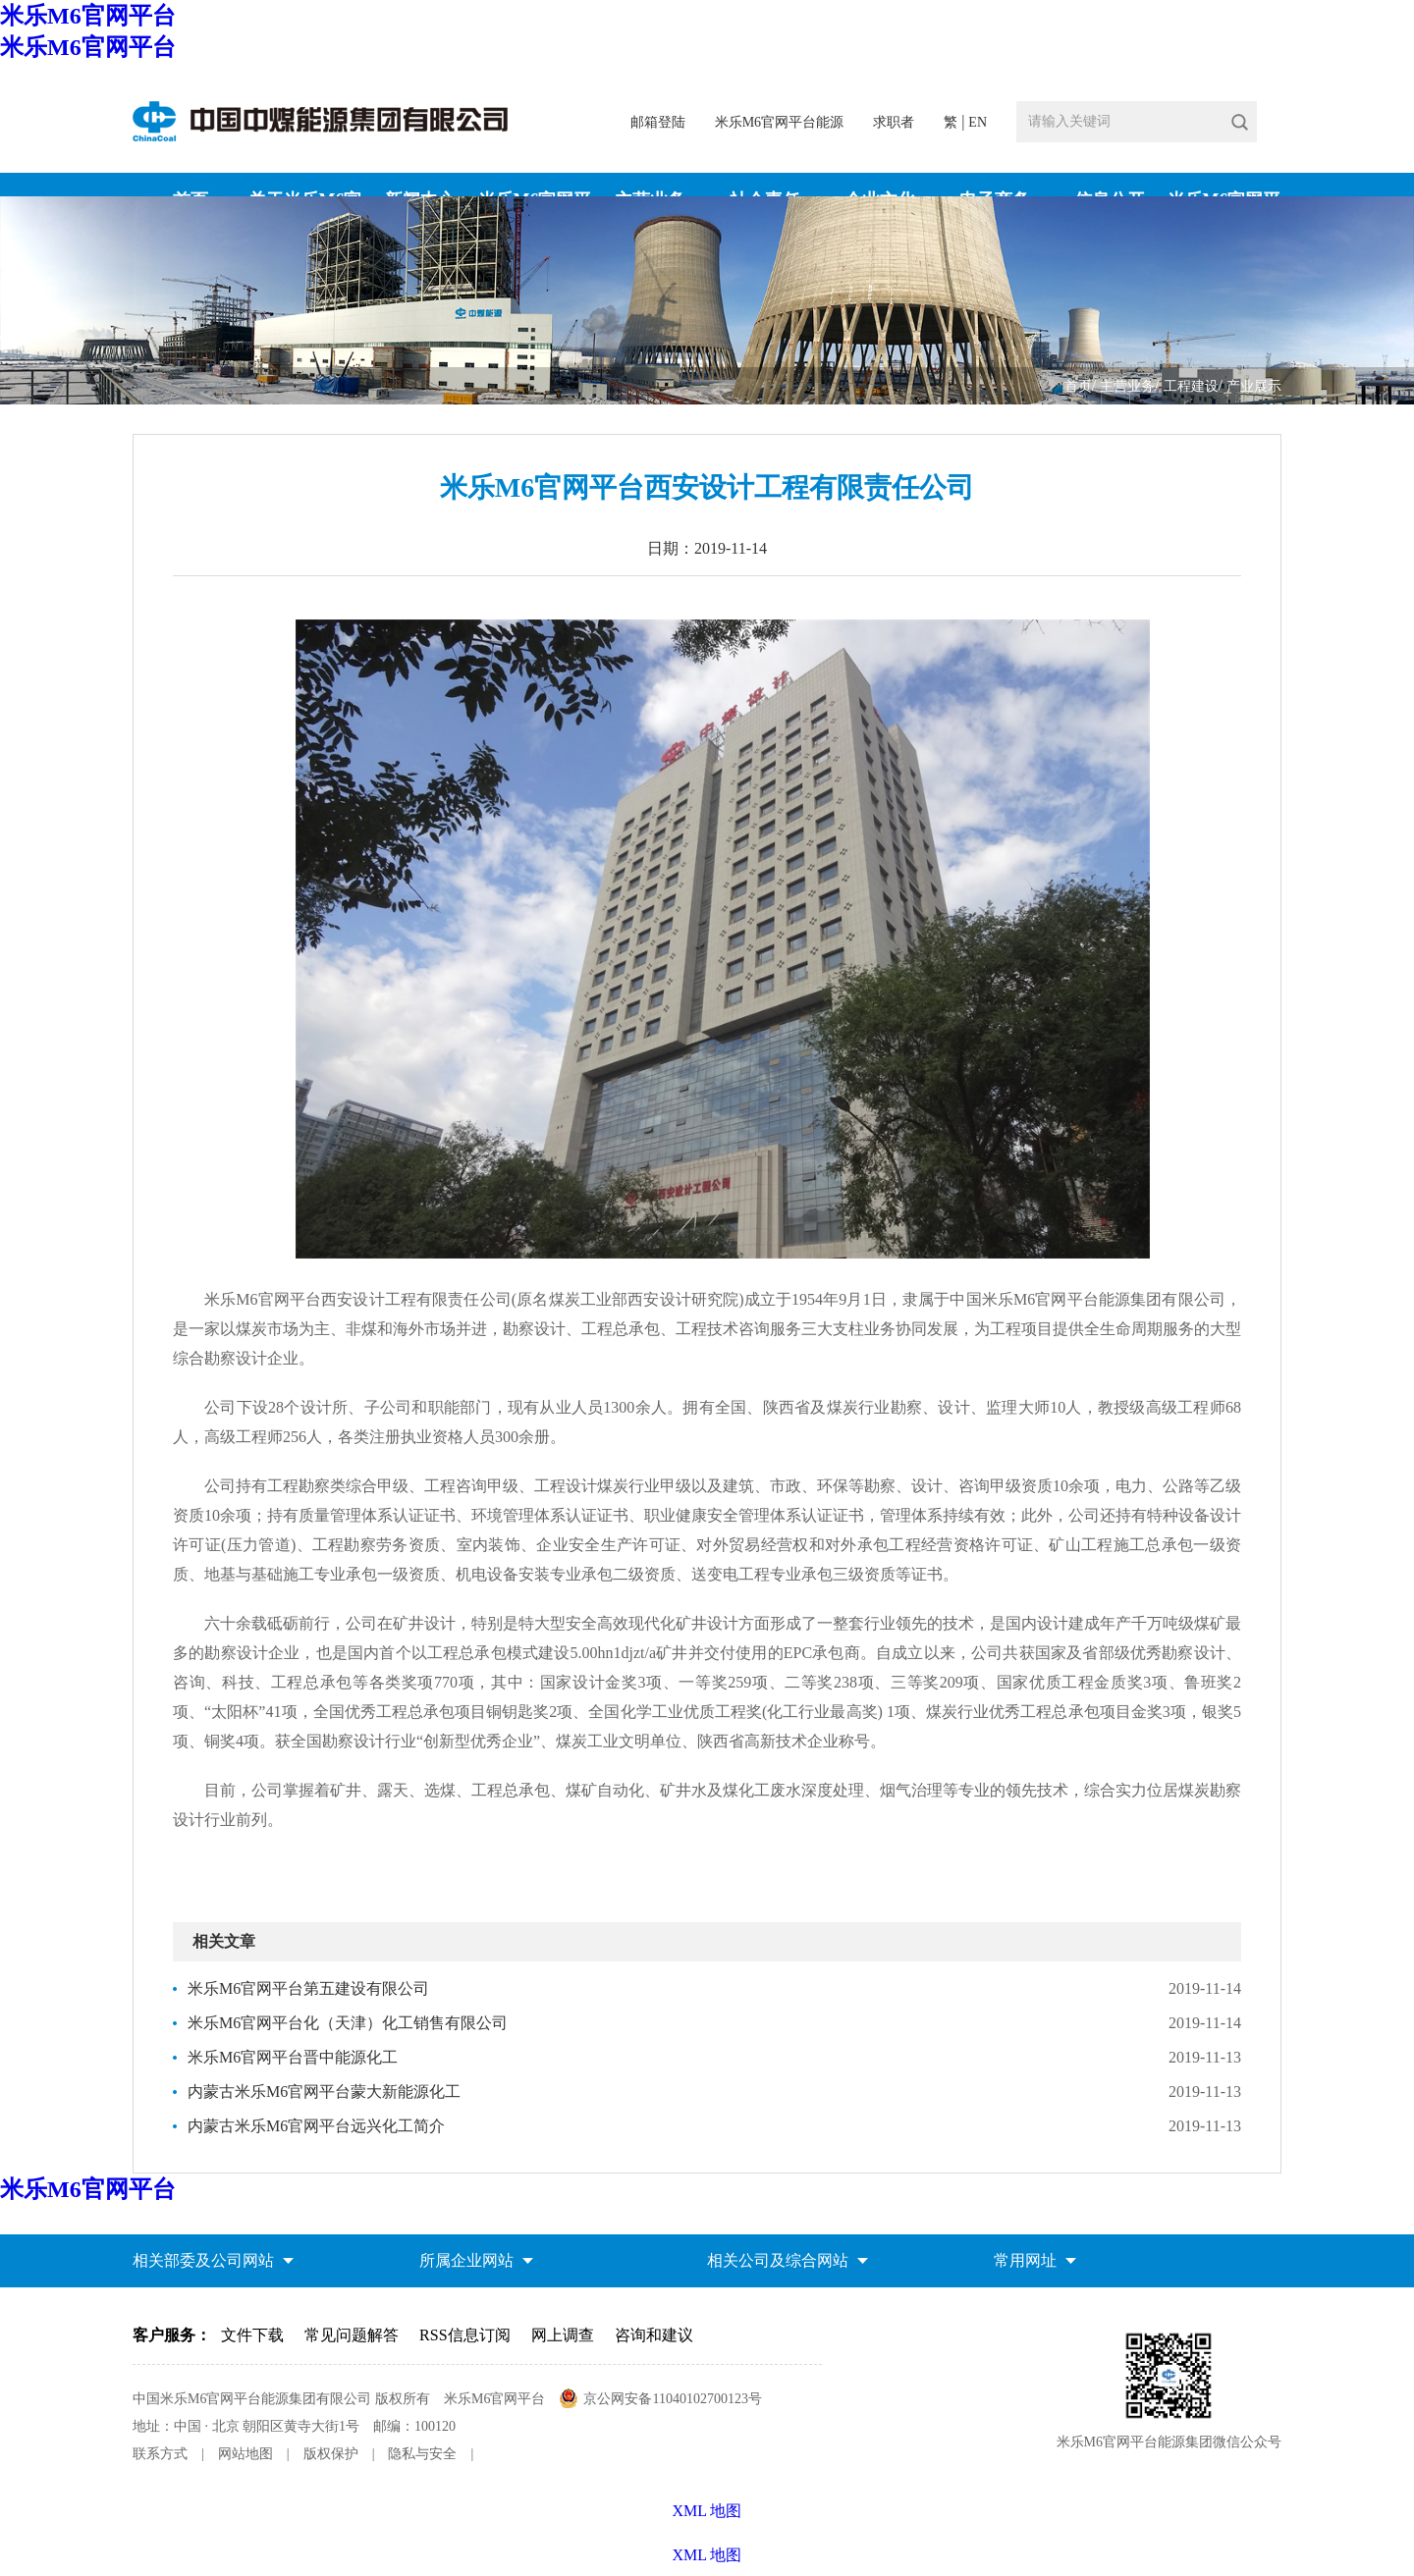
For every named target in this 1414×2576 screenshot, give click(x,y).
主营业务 (1127, 386)
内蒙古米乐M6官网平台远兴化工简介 (316, 2126)
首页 (1078, 386)
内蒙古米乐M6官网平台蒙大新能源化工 (324, 2091)
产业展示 (1253, 386)
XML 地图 (707, 2555)
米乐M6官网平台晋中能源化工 (293, 2057)
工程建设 (1191, 386)
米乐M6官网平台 (88, 15)
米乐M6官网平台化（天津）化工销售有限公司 (348, 2022)
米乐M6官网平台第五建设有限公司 (308, 1988)
